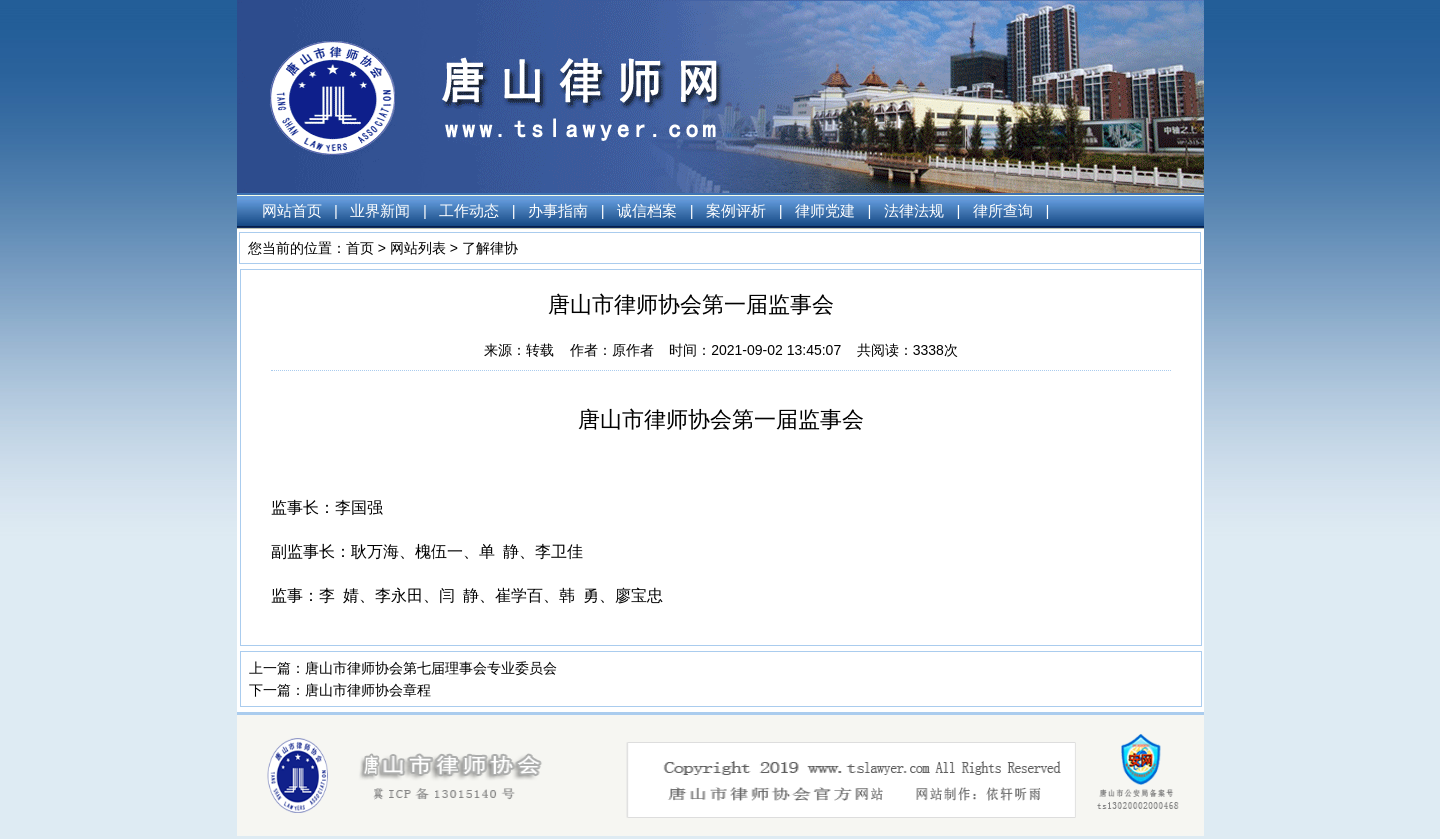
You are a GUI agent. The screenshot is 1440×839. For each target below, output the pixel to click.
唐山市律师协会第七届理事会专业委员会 (431, 668)
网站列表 (418, 248)
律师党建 (825, 210)
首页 (360, 248)
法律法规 (914, 210)
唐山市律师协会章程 (368, 690)
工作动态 (469, 210)
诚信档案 (647, 210)
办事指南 (558, 210)
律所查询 (1003, 210)
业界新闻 (380, 210)
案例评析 (736, 210)
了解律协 (490, 248)
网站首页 (292, 210)
